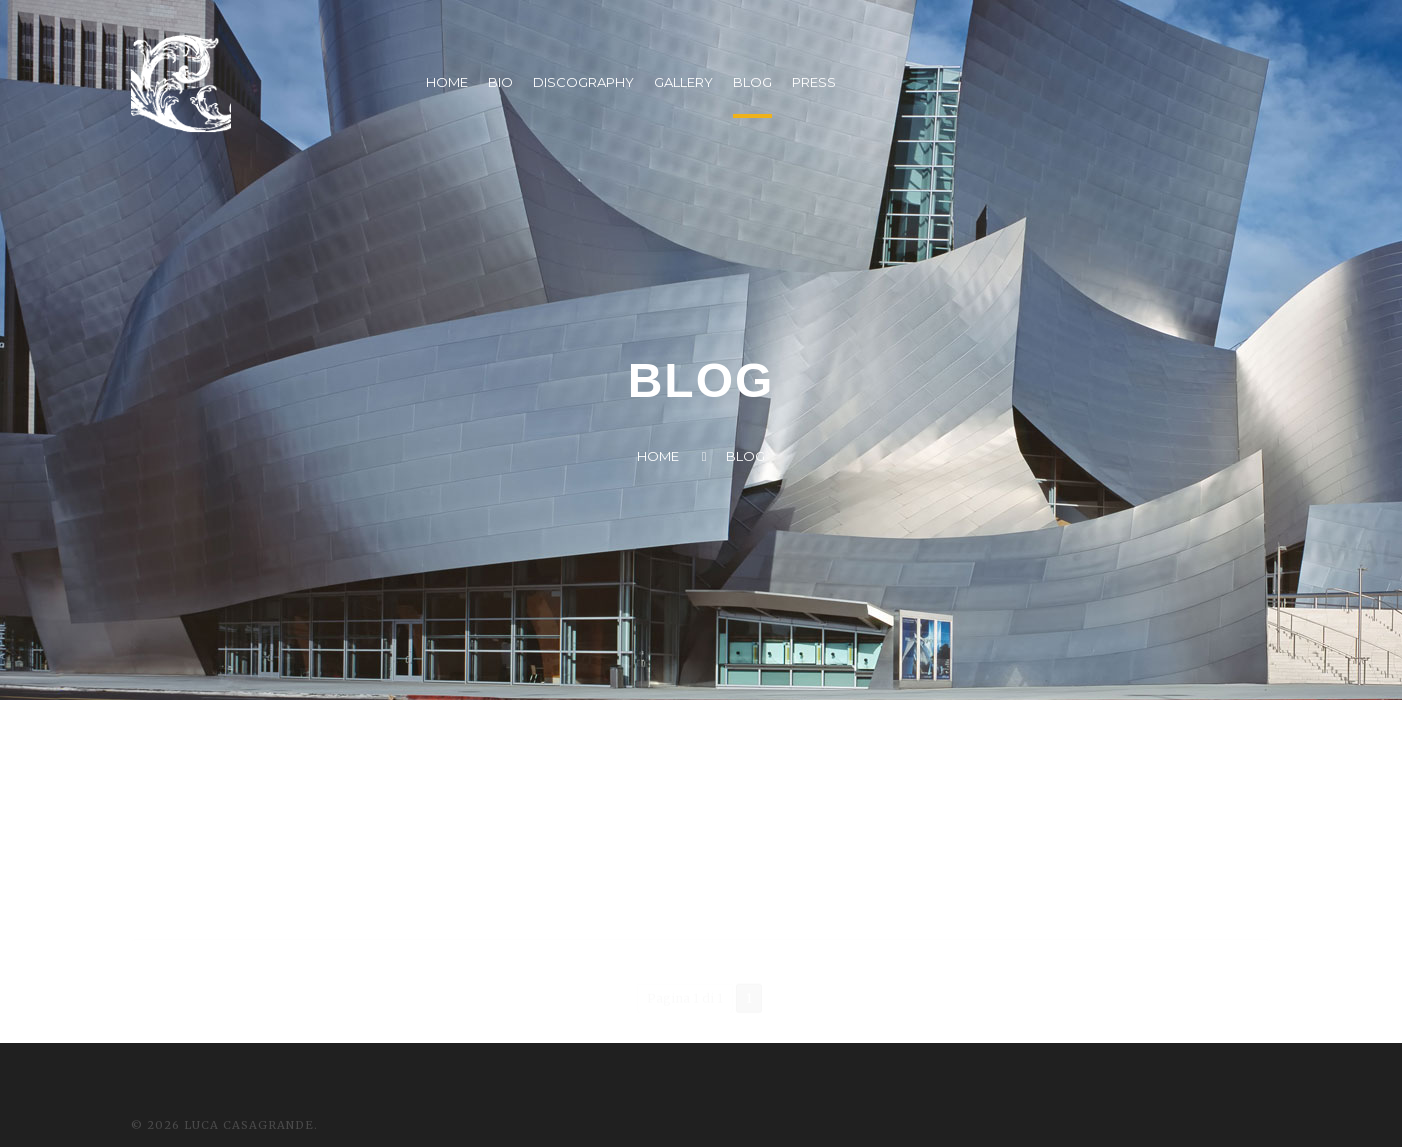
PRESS (814, 82)
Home (658, 456)
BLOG (752, 82)
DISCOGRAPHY (583, 82)
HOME (447, 82)
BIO (500, 82)
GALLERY (683, 82)
